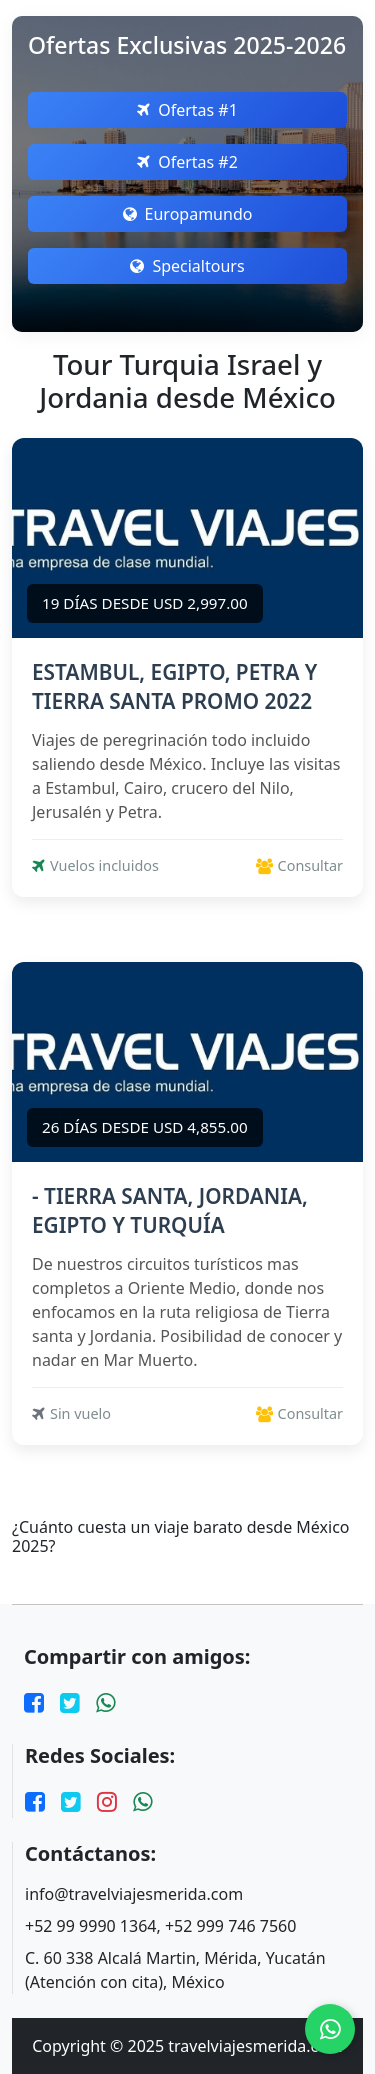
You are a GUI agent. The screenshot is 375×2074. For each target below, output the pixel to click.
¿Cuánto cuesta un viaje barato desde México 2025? (181, 1537)
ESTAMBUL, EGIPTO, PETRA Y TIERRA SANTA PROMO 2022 (174, 686)
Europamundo (188, 214)
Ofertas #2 (187, 162)
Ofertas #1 (187, 110)
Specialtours (187, 266)
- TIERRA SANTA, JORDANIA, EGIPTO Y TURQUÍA (170, 1210)
